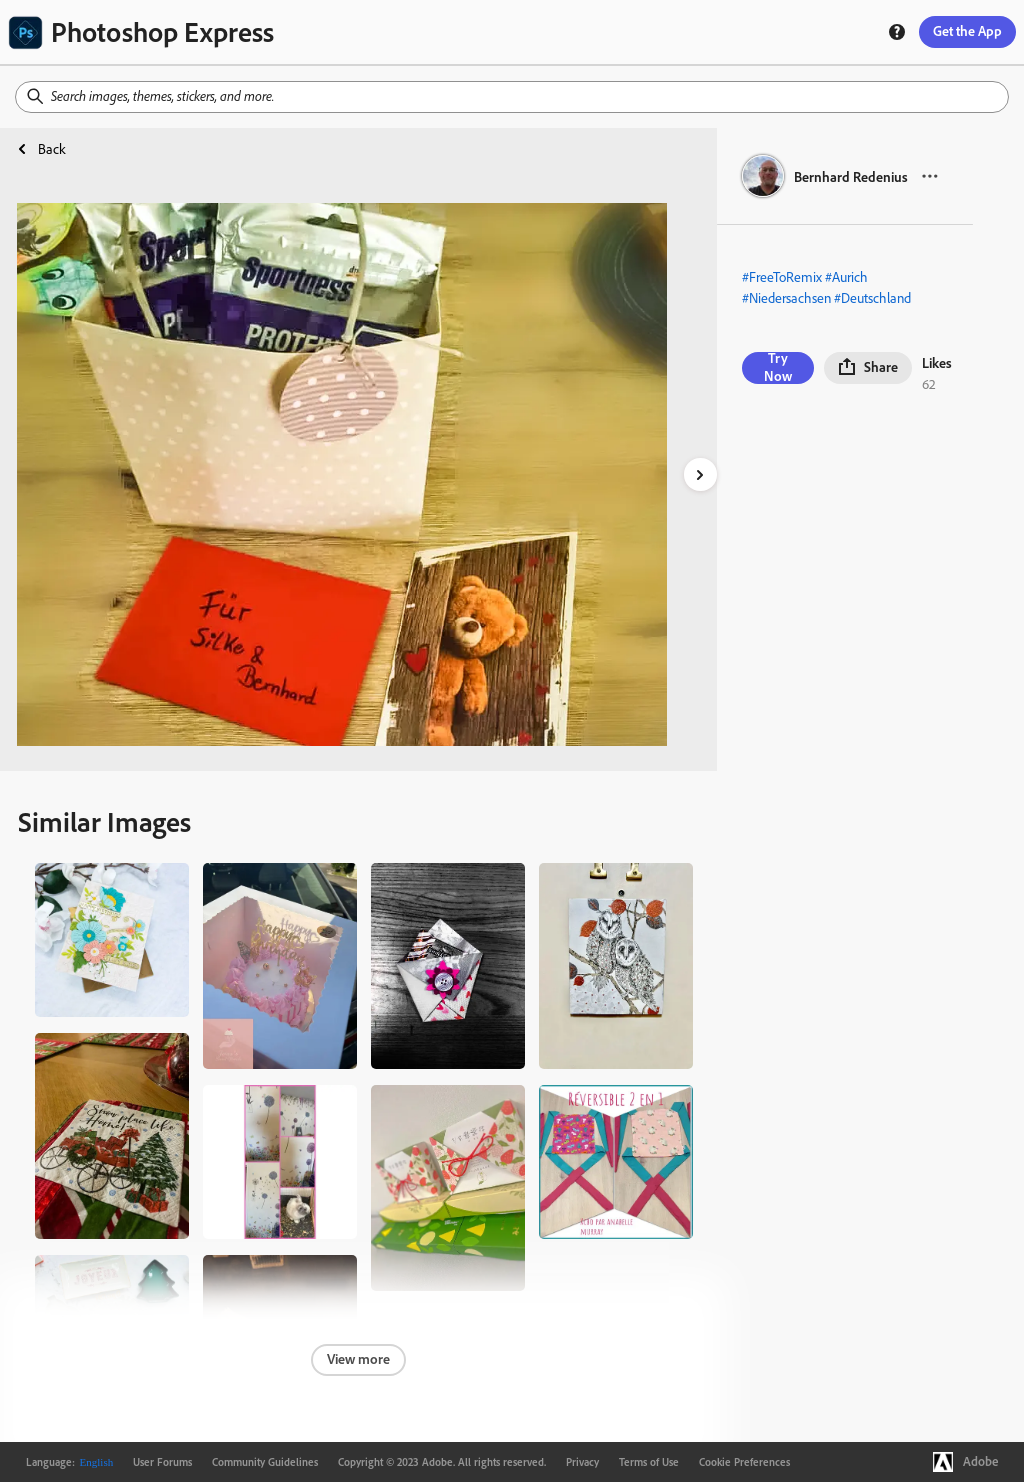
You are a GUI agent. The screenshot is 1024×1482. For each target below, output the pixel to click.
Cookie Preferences (744, 1462)
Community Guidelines (265, 1462)
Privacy (582, 1462)
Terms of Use (649, 1462)
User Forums (162, 1462)
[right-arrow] (700, 474)
